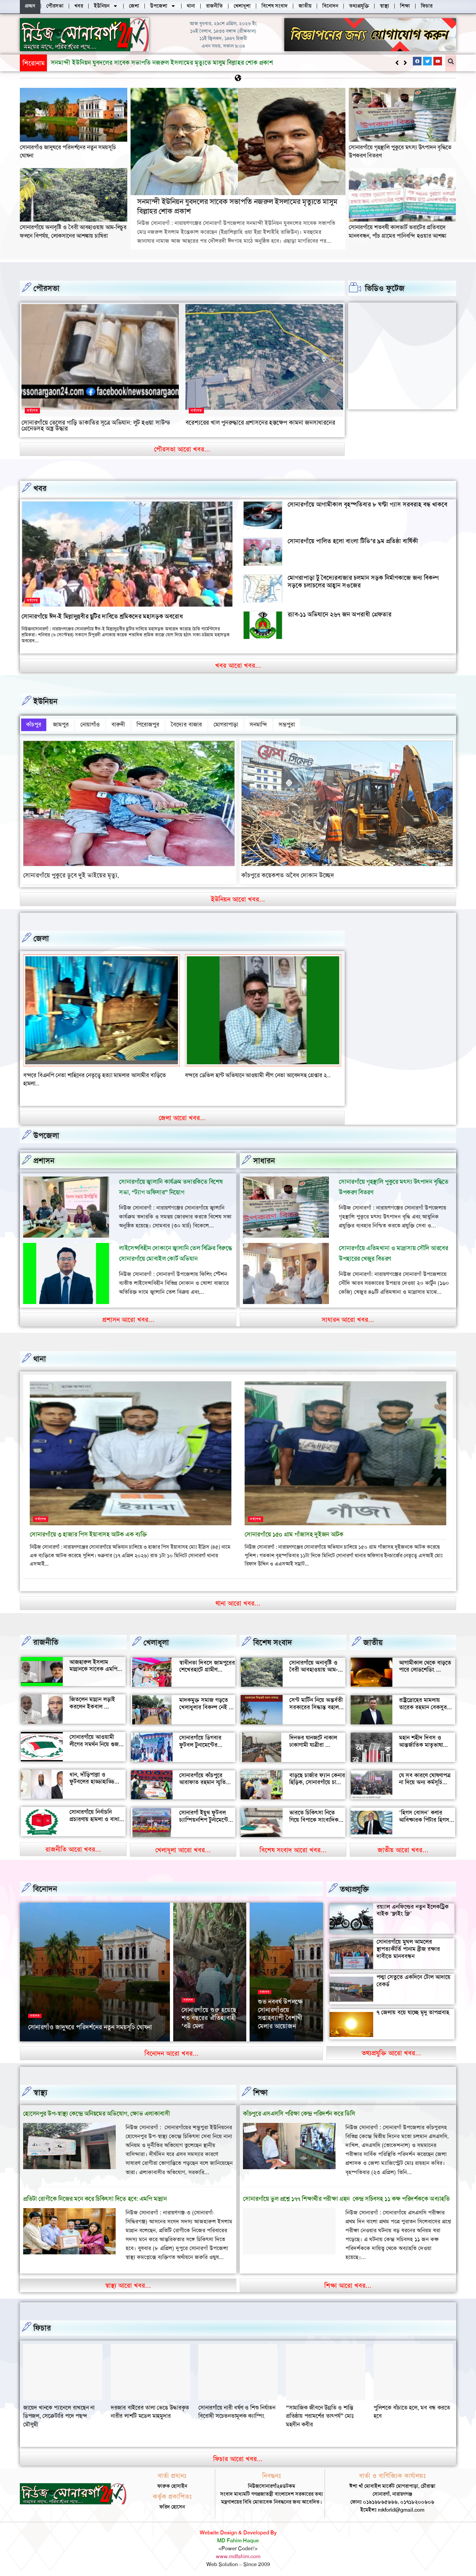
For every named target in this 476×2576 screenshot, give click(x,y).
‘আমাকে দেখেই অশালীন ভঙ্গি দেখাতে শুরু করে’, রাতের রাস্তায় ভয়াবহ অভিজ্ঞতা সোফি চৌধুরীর (285, 2008)
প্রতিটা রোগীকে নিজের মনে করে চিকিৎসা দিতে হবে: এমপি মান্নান (95, 2195)
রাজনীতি (46, 1638)
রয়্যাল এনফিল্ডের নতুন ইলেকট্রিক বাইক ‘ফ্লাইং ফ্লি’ (413, 1906)
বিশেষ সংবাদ (272, 1638)
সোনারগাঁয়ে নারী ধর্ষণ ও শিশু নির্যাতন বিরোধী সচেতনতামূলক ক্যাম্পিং (324, 2408)
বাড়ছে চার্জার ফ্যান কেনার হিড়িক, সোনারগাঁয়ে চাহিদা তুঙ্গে (317, 1778)
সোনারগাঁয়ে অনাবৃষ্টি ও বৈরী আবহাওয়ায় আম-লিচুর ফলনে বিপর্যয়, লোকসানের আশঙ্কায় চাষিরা (158, 62)
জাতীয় (373, 1638)
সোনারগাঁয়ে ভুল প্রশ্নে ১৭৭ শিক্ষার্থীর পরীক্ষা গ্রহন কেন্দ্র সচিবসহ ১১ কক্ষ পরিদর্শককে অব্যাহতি (346, 2195)
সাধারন (264, 1157)
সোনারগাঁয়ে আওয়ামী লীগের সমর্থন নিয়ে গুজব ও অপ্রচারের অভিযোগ (95, 1740)
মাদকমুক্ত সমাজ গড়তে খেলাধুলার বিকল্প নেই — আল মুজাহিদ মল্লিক (207, 1703)
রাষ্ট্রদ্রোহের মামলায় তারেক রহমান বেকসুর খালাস (423, 1703)
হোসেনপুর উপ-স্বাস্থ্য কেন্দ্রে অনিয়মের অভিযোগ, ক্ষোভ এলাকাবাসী (96, 2109)
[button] (405, 62)
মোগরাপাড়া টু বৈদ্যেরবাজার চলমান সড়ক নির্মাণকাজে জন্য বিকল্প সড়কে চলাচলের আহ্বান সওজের (363, 581)
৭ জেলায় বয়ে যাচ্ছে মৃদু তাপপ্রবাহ (413, 2008)
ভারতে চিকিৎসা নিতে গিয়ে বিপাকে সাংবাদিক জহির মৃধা (313, 1816)
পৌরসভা (46, 288)
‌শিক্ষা (260, 2089)
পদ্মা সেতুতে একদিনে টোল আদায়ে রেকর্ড (414, 1976)
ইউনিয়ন (45, 701)
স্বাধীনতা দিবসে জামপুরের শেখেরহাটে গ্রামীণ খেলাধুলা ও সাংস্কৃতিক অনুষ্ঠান (207, 1669)
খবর (40, 488)
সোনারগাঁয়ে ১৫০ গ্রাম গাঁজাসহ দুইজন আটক (294, 1531)
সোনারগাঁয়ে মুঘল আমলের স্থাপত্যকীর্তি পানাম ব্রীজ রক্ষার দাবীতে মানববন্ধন (408, 1945)
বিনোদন (45, 1885)
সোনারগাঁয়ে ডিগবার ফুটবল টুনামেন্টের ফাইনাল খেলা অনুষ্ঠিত (203, 1741)
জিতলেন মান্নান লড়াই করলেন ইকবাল (92, 1699)
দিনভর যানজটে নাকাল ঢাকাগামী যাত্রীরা (313, 1737)
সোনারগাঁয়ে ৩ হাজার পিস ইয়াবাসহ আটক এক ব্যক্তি (88, 1531)
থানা (39, 1355)
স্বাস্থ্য (40, 2089)
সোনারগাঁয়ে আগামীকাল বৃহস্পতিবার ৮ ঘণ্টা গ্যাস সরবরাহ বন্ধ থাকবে (367, 504)
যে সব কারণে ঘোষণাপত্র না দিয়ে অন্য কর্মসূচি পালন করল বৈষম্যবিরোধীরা (425, 1782)
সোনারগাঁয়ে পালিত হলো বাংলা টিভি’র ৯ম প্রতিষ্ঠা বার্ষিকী (353, 541)
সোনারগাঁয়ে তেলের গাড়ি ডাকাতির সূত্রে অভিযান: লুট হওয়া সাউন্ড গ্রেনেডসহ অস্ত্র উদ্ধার (95, 425)
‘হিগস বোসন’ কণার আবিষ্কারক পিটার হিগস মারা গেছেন (424, 1816)
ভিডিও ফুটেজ (385, 288)
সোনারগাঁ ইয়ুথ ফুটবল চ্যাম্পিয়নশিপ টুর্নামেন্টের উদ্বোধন (205, 1816)
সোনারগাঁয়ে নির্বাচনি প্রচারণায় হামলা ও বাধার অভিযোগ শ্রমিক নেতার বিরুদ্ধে (96, 1818)
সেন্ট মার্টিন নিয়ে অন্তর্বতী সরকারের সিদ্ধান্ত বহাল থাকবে (316, 1703)
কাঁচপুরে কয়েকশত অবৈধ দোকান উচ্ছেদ (287, 871)
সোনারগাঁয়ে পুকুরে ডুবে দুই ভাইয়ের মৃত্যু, (71, 871)
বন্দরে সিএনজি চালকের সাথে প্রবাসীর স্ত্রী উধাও (73, 1071)
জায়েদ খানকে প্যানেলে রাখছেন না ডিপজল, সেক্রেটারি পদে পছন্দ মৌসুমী (146, 2412)
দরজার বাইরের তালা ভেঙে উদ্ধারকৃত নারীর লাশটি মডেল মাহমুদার (237, 2408)
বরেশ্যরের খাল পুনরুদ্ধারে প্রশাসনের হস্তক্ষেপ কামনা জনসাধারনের (260, 422)
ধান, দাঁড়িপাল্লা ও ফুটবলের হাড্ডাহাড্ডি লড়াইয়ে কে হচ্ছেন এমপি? (91, 1781)
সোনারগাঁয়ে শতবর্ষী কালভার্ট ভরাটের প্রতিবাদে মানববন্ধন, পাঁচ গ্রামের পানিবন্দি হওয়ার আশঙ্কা (397, 231)
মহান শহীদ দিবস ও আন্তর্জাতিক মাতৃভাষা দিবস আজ (421, 1741)
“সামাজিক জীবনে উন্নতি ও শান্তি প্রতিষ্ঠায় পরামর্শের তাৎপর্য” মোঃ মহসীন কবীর (407, 2412)
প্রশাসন (44, 1157)
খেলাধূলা (156, 1638)
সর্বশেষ (32, 410)
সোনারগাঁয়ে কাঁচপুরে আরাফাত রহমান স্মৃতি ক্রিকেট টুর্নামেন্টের (202, 1778)
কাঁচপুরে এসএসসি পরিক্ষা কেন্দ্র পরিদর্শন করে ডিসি (299, 2109)
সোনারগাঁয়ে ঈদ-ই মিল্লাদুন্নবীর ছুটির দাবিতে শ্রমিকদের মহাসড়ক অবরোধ (101, 616)
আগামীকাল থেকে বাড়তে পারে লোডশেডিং (425, 1662)
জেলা (41, 935)
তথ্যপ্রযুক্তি (354, 1885)
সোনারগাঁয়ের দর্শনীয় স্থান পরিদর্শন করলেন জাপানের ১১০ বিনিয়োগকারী (206, 2012)
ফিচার (42, 2324)
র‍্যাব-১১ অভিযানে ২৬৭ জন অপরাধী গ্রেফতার (339, 614)
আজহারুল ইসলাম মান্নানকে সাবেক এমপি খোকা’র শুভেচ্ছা (93, 1665)
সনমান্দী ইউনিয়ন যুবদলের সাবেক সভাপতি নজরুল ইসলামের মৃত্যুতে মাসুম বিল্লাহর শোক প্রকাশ (237, 206)
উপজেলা (46, 1132)
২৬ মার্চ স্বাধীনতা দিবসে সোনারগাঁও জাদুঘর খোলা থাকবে (94, 2025)
